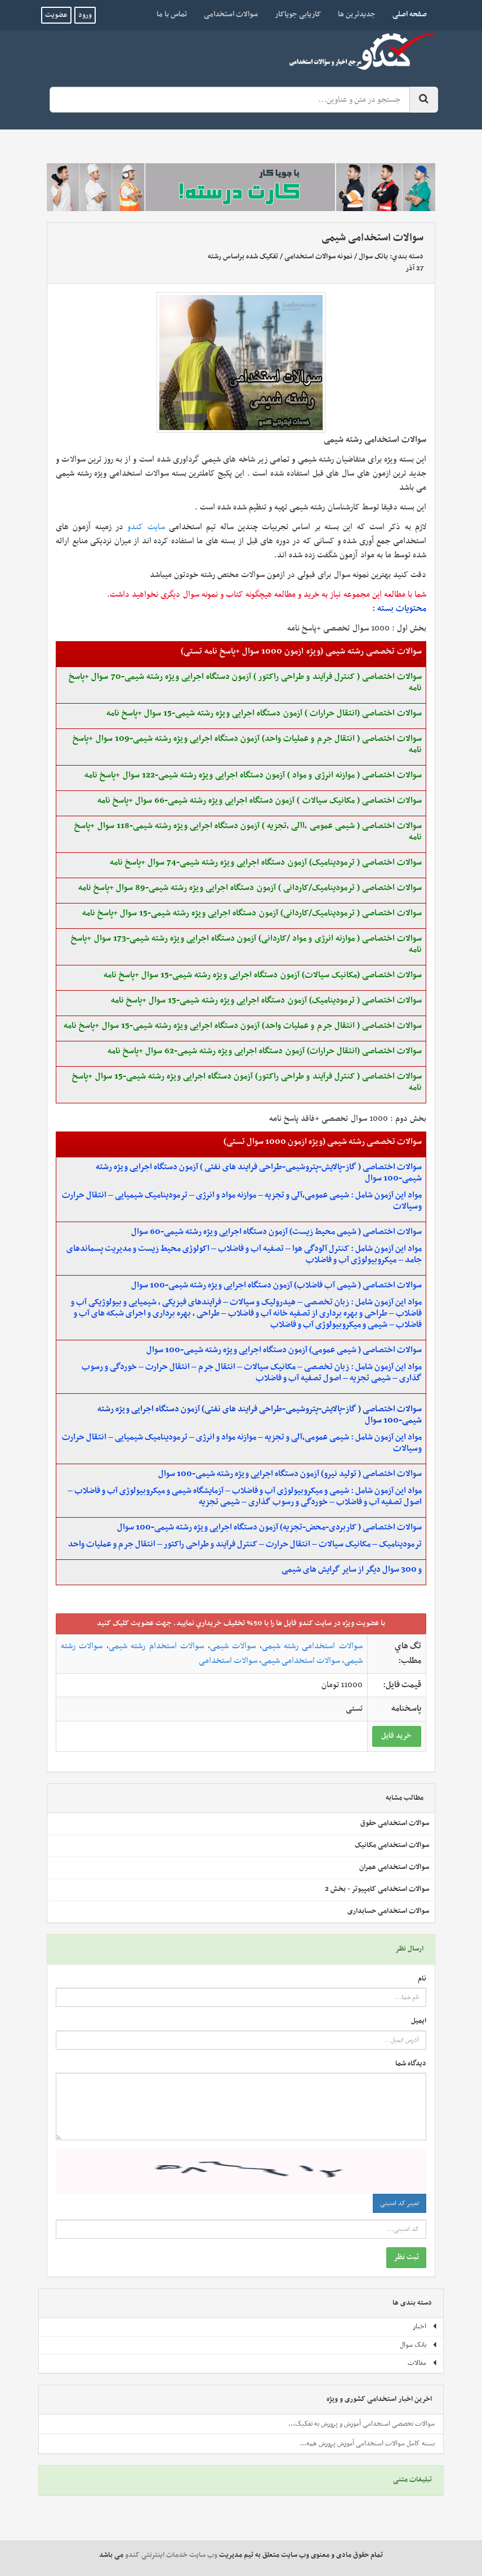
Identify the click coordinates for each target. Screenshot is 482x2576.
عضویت (56, 15)
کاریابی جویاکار (298, 14)
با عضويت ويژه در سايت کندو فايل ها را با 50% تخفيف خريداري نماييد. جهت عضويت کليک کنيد (241, 1623)
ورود (85, 15)
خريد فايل (396, 1735)
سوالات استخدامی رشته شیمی (312, 1646)
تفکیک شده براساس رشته (243, 257)
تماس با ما (172, 14)
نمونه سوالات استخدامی (318, 257)
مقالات (423, 2363)
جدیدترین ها (357, 14)
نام (422, 1979)
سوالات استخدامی (231, 14)
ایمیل (418, 2021)
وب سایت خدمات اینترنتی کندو (171, 2555)
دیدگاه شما (410, 2064)
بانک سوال (373, 257)
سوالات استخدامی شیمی (300, 1660)
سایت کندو (145, 527)
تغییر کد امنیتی (399, 2203)
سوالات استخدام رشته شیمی (156, 1646)
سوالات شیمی (233, 1646)
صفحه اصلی (405, 14)
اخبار (425, 2326)
